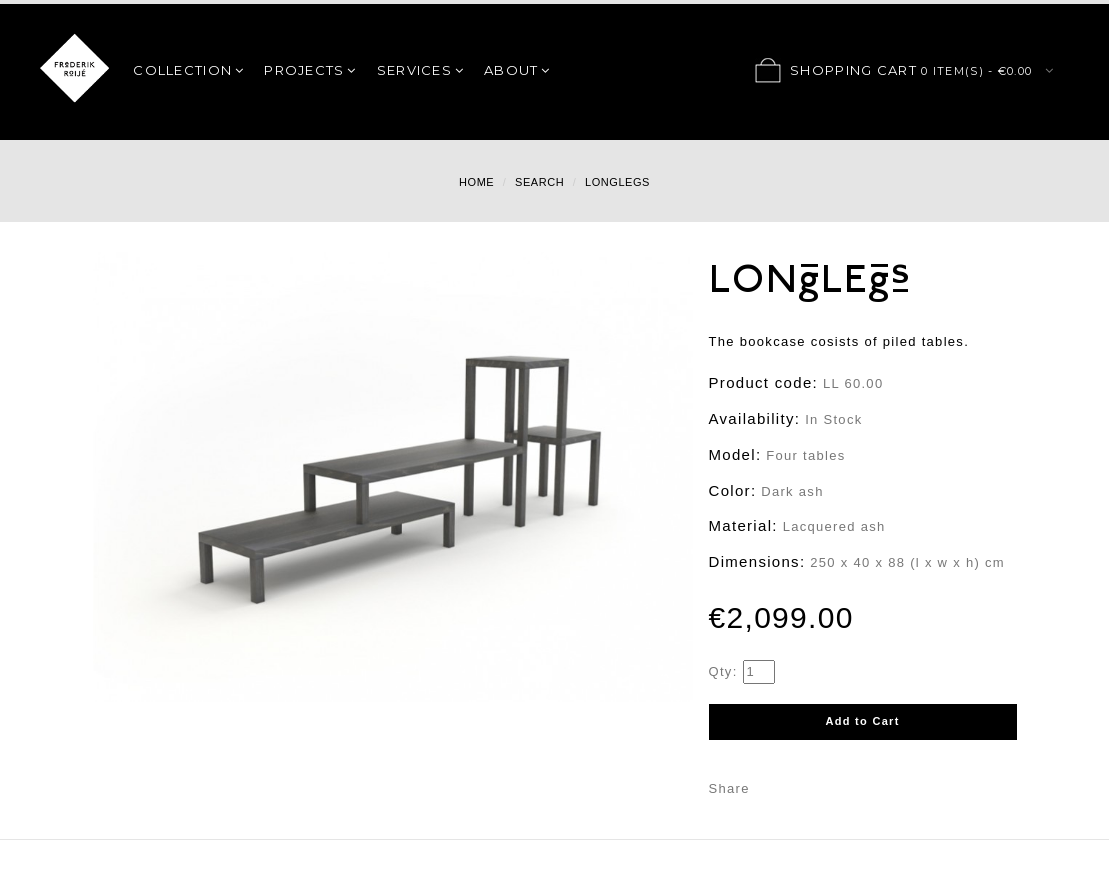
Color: (733, 490)
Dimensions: (757, 561)
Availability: (755, 418)
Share (729, 788)
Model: (735, 454)
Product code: (763, 382)
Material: (743, 525)
